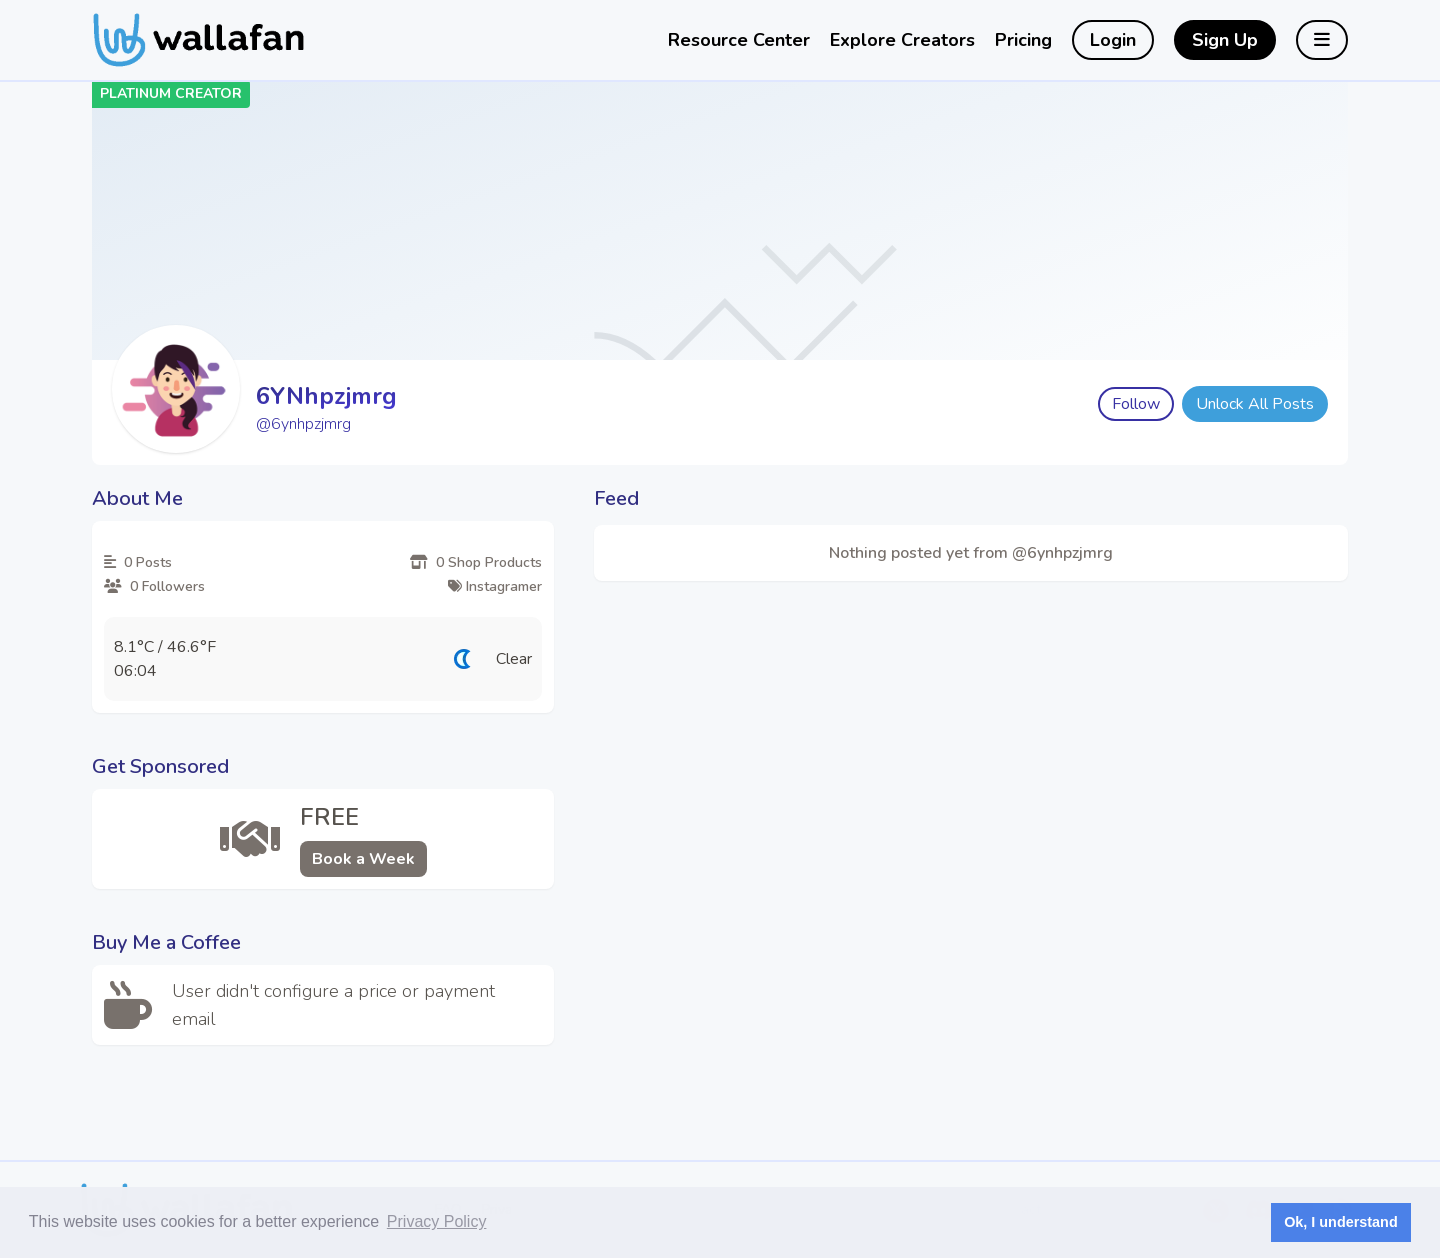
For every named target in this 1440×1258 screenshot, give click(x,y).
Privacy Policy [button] (437, 1221)
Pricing (1023, 40)
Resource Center (739, 40)
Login (1113, 40)
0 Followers (154, 586)
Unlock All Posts (1255, 404)
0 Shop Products (476, 562)
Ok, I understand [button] (1341, 1222)
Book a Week (363, 859)
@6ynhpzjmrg (303, 424)
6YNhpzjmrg (326, 396)
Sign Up (1225, 40)
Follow (1136, 404)
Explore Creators (902, 40)
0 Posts (138, 562)
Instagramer (495, 586)
